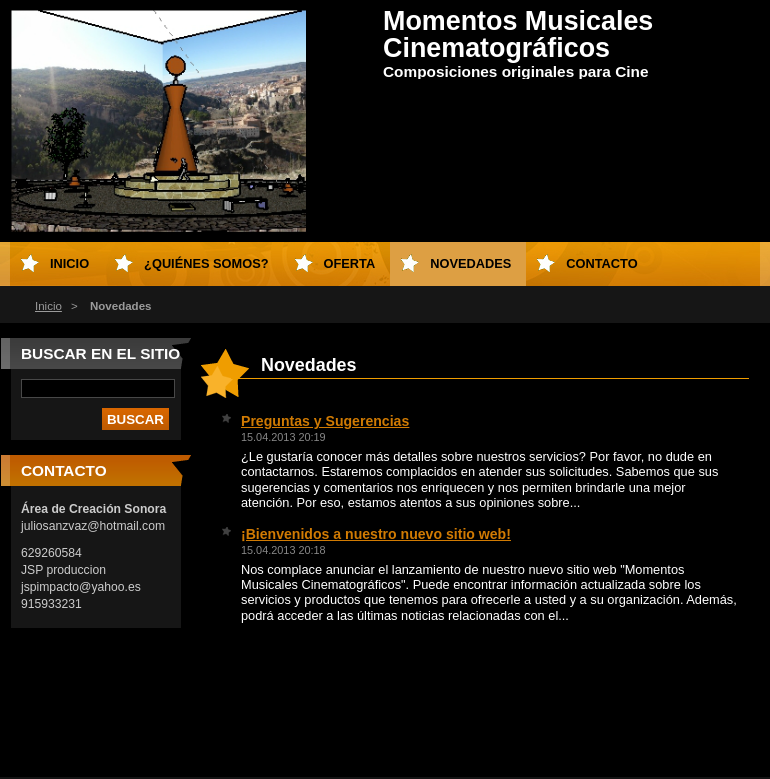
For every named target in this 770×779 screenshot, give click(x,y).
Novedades (470, 263)
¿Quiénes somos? (206, 263)
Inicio (48, 306)
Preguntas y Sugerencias (325, 421)
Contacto (601, 263)
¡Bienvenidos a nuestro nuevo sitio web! (376, 534)
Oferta (350, 263)
